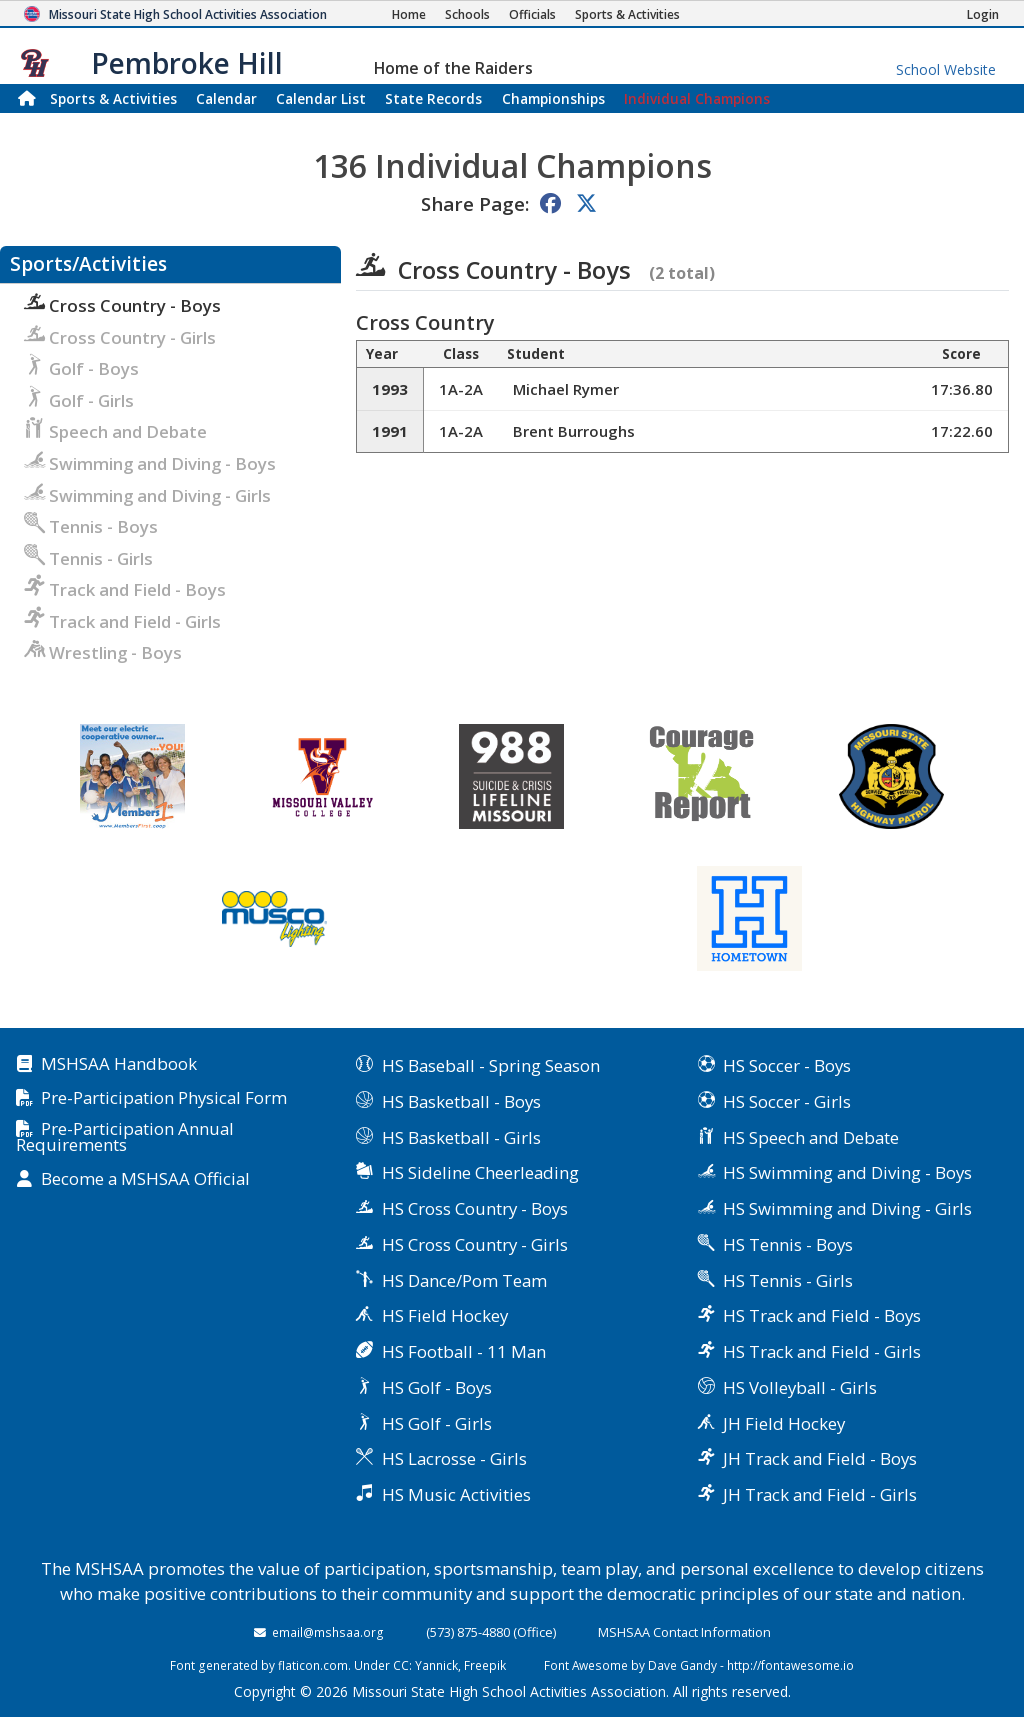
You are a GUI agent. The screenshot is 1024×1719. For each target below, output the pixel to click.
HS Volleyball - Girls (800, 1387)
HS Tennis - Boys (788, 1244)
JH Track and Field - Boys (820, 1458)
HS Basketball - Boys (461, 1101)
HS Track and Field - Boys (822, 1315)
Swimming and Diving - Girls (147, 495)
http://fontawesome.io (790, 1665)
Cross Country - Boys (122, 305)
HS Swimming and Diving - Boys (847, 1172)
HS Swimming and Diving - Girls (847, 1208)
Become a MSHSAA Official (145, 1179)
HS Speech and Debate (811, 1137)
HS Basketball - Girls (461, 1137)
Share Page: (475, 203)
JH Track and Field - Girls (820, 1494)
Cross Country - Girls (120, 337)
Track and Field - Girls (122, 621)
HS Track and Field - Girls (822, 1351)
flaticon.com (313, 1665)
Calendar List (321, 98)
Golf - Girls (79, 400)
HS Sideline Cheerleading (480, 1172)
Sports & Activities (113, 98)
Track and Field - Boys (125, 589)
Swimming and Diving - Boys (150, 463)
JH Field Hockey (784, 1423)
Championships (553, 98)
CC (401, 1665)
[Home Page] (409, 14)
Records (433, 98)
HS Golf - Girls (437, 1423)
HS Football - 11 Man (464, 1351)
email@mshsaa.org (328, 1632)
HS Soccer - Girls (787, 1101)
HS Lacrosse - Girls (454, 1458)
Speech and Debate (115, 431)
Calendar (226, 98)
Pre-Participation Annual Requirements (125, 1138)
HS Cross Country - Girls (475, 1244)
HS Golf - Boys (437, 1387)
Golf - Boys (81, 368)
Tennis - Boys (91, 526)
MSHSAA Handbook (119, 1064)
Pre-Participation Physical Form (164, 1098)
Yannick (436, 1665)
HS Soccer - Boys (787, 1065)
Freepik (485, 1665)
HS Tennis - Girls (788, 1280)
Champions (697, 98)
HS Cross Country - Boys (475, 1208)
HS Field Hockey (445, 1315)
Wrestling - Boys (103, 652)
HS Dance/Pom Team (464, 1280)
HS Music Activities (456, 1494)
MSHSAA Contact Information (684, 1632)
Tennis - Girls (88, 558)
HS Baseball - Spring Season (491, 1065)
